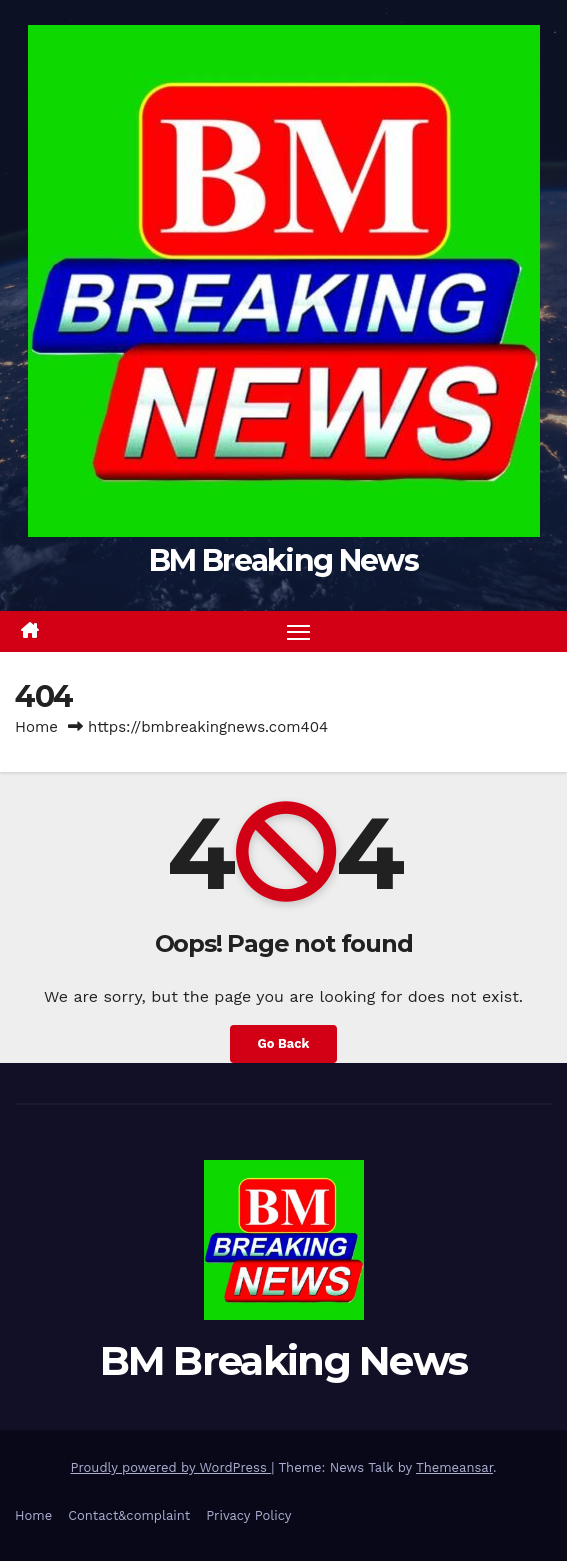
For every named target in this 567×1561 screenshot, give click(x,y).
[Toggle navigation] (299, 632)
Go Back (284, 1043)
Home (36, 727)
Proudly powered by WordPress (171, 1467)
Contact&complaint (129, 1515)
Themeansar (454, 1467)
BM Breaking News (283, 560)
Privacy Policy (248, 1515)
